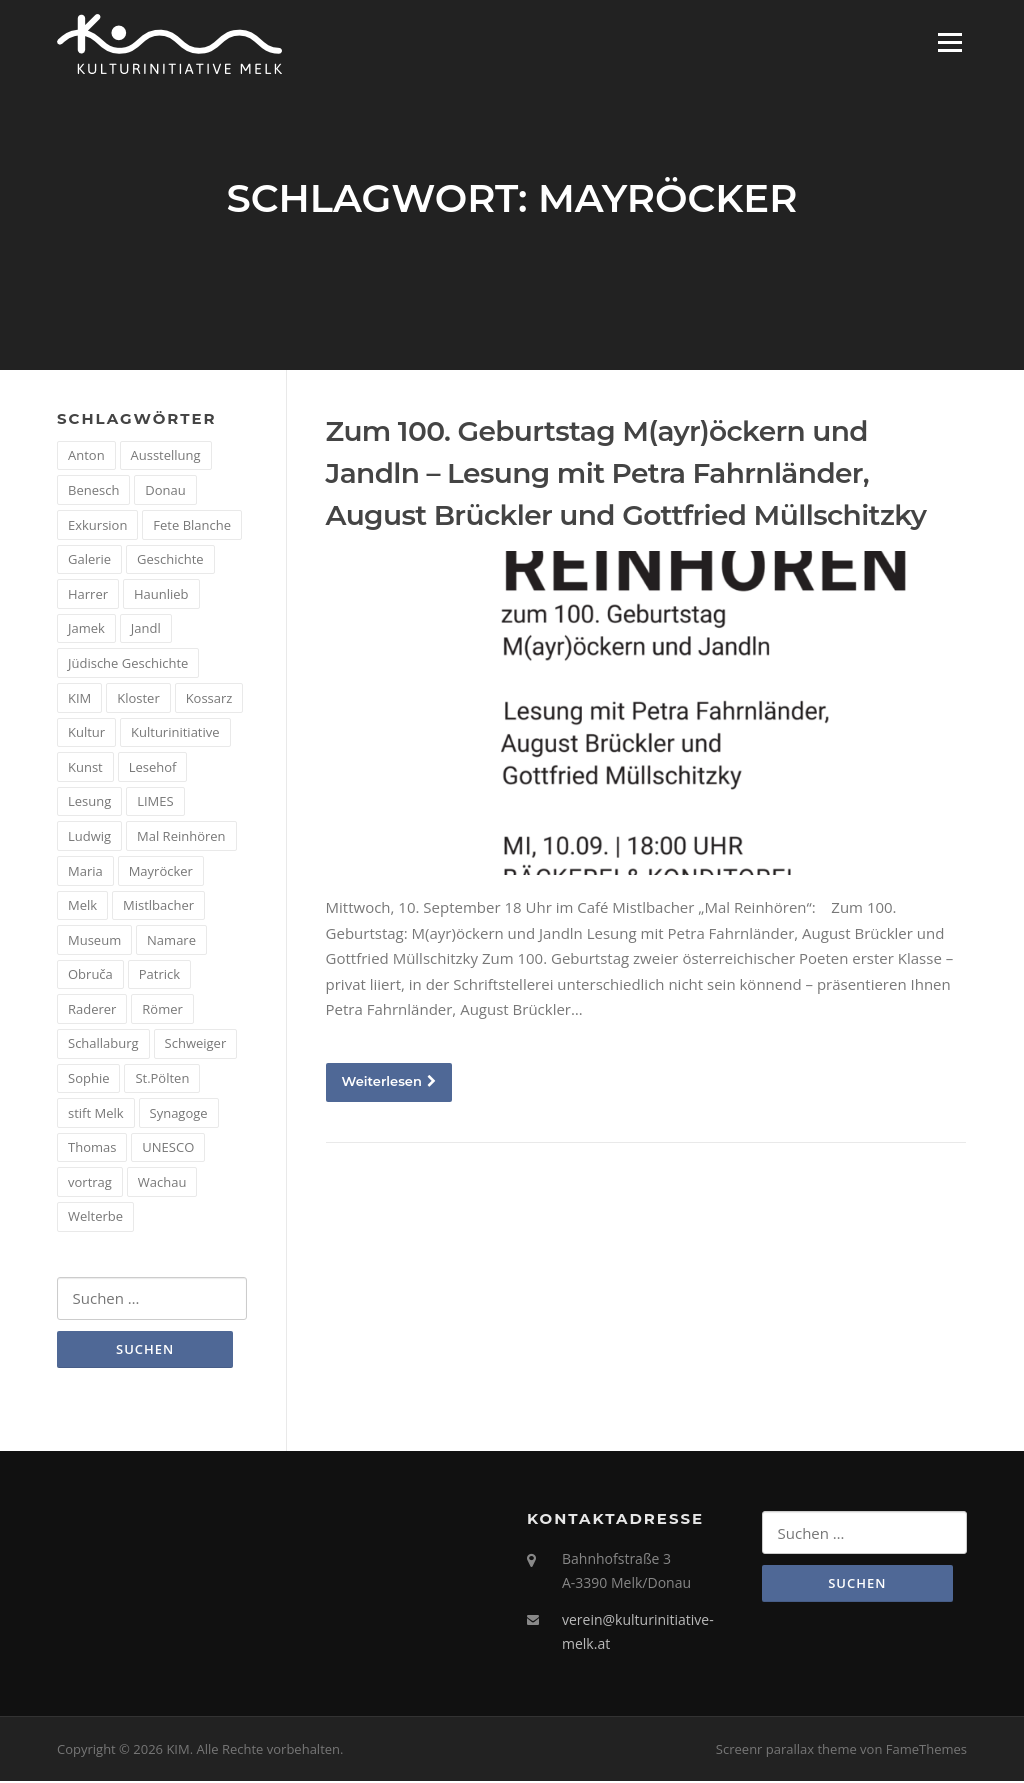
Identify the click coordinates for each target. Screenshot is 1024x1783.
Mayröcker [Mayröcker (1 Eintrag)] (161, 872)
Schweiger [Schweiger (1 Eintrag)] (196, 1045)
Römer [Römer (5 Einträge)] (162, 1011)
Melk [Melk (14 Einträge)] (82, 907)
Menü (949, 42)
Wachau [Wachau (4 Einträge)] (162, 1184)
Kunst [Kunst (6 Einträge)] (85, 769)
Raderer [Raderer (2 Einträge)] (92, 1011)
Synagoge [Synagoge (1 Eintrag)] (179, 1115)
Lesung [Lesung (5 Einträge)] (89, 803)
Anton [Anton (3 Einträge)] (86, 457)
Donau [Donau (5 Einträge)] (165, 492)
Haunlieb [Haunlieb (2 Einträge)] (161, 596)
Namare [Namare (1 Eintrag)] (171, 942)
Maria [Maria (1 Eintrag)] (85, 872)
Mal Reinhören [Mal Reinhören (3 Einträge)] (181, 838)
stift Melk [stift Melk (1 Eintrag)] (96, 1115)
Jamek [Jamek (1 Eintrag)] (86, 630)
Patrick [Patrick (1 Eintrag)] (159, 976)
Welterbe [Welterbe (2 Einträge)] (95, 1218)
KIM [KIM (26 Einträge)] (79, 699)
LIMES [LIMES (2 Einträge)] (155, 803)
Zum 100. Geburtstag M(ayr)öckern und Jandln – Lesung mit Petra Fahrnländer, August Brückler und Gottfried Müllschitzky (626, 475)
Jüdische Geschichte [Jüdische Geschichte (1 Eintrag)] (128, 665)
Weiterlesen (389, 1082)
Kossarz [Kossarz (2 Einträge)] (209, 699)
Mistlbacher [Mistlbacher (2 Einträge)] (158, 907)
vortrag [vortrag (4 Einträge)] (90, 1184)
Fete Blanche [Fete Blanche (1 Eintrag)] (192, 526)
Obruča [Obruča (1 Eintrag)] (90, 976)
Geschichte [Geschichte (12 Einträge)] (170, 561)
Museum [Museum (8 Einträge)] (94, 942)
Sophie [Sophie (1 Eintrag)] (88, 1080)
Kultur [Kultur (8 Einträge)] (86, 734)
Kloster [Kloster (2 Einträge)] (138, 699)
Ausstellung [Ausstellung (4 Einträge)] (166, 457)
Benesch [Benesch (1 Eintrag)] (93, 492)
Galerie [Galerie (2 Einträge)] (89, 561)
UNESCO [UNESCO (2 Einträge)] (168, 1149)
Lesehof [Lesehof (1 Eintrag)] (153, 769)
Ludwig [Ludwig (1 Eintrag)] (89, 838)
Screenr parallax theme (786, 1751)
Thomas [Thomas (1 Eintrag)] (92, 1149)
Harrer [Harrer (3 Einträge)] (88, 596)
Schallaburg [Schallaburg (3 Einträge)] (103, 1045)
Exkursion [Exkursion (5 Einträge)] (97, 526)
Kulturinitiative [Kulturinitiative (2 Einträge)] (175, 734)
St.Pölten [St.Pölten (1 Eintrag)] (162, 1080)
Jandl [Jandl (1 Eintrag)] (146, 630)
